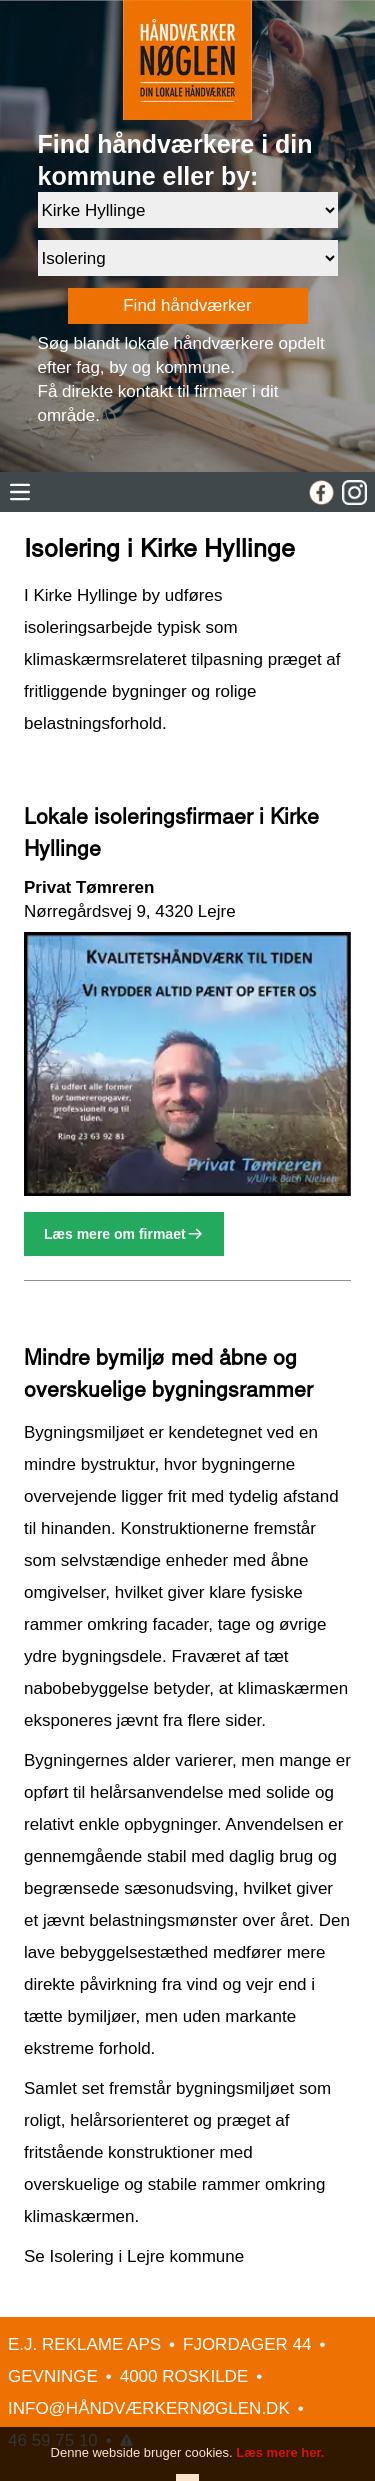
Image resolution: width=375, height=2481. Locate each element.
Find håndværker (187, 305)
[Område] (188, 210)
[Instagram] (354, 492)
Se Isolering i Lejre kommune (134, 2256)
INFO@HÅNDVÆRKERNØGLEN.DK (149, 2408)
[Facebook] (321, 492)
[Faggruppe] (188, 258)
